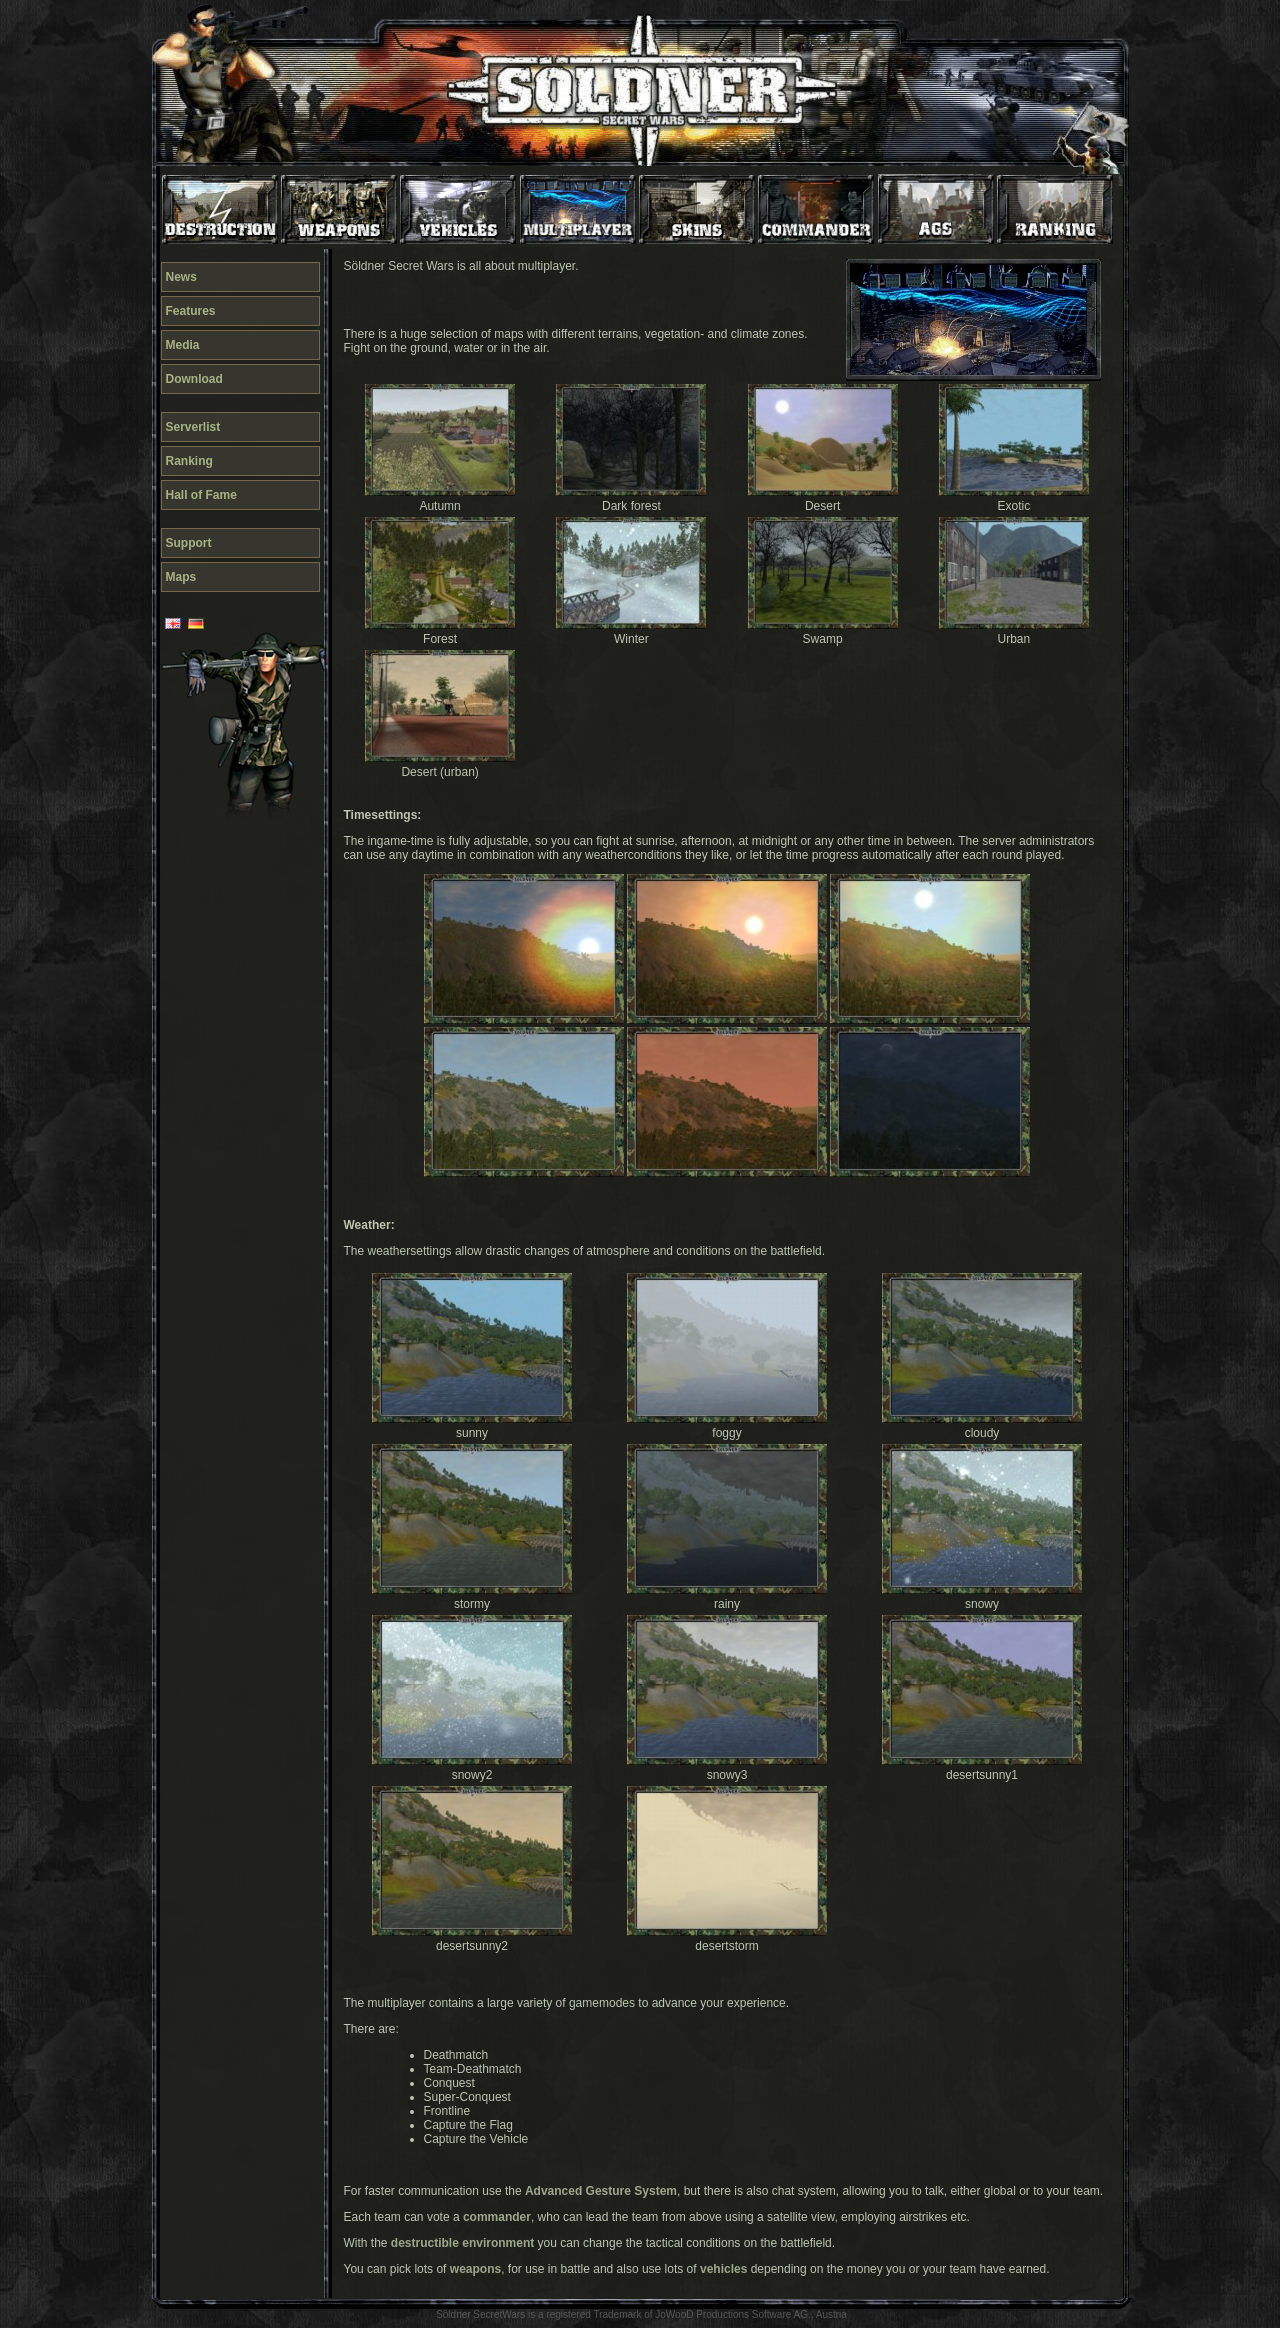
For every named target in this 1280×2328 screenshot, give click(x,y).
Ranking (189, 461)
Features (191, 311)
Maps (181, 577)
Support (189, 543)
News (181, 277)
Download (194, 379)
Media (183, 345)
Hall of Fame (201, 495)
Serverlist (193, 427)
